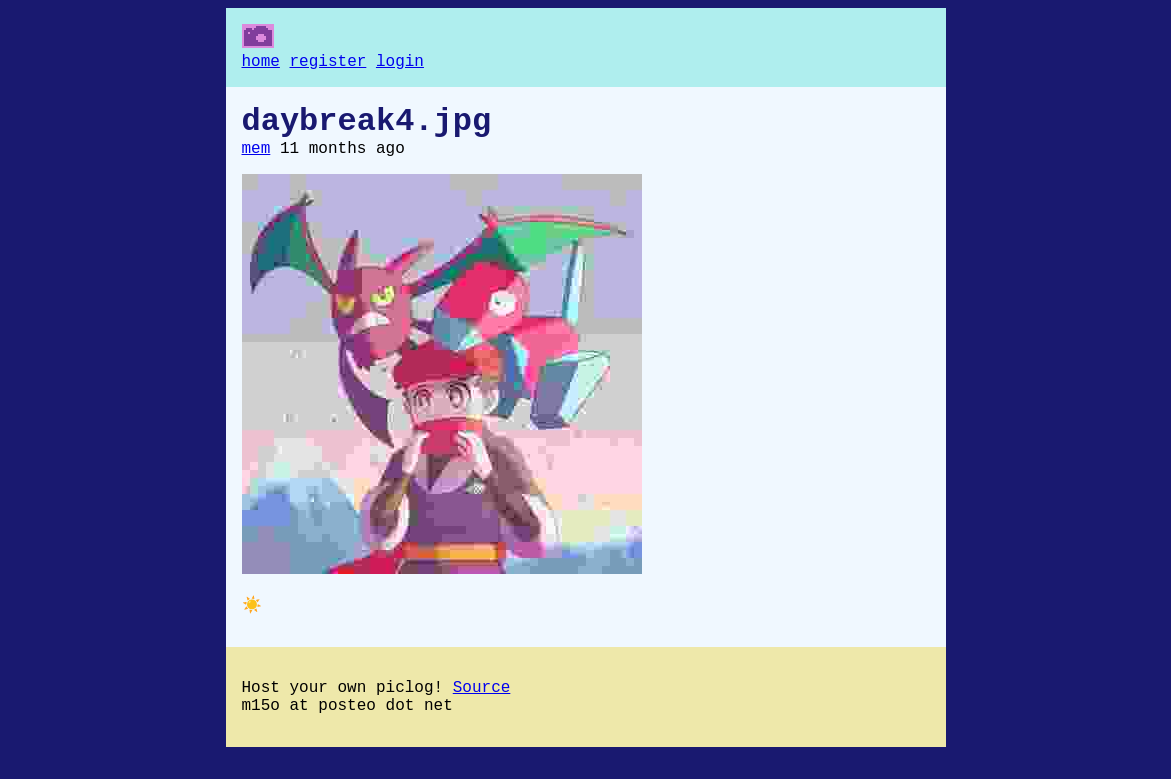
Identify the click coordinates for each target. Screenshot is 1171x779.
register (328, 64)
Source (482, 706)
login (400, 64)
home (261, 64)
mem (256, 161)
